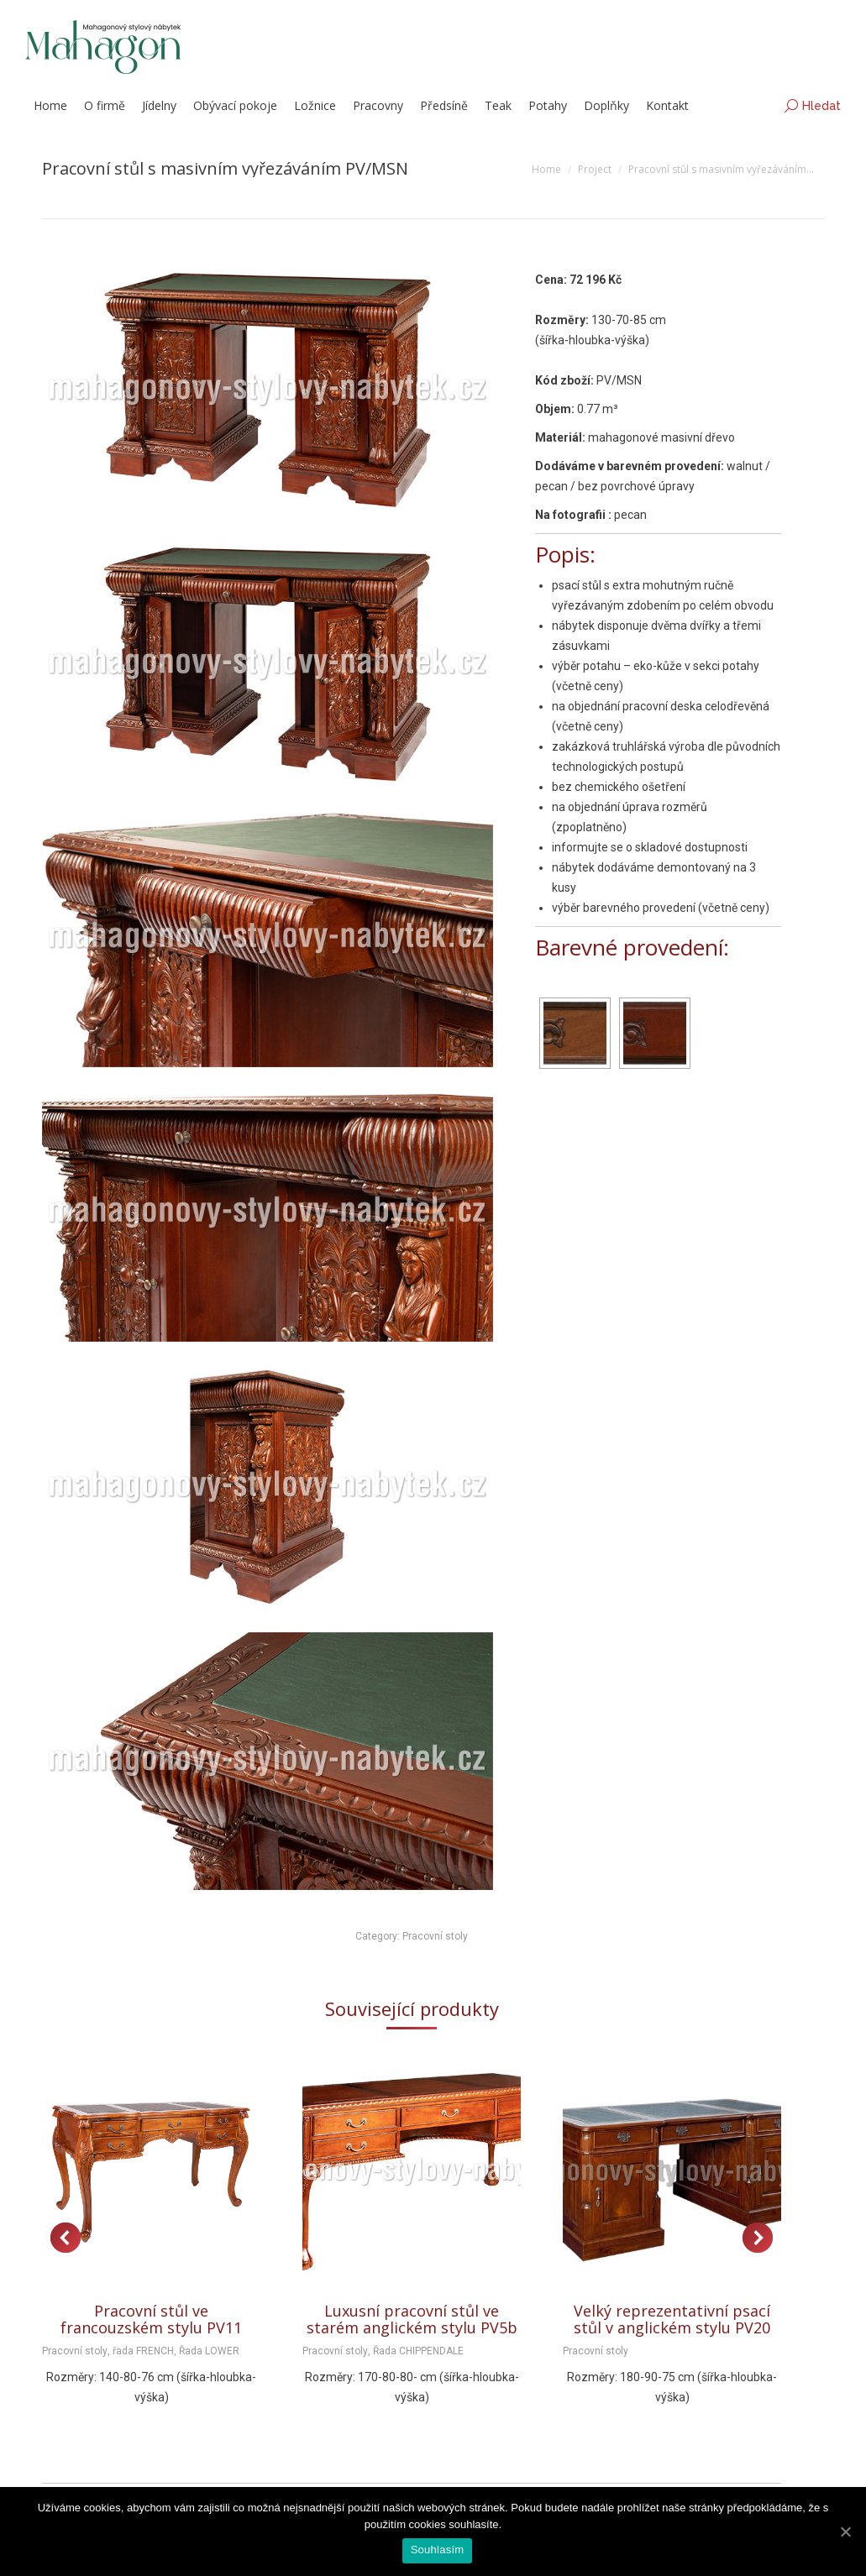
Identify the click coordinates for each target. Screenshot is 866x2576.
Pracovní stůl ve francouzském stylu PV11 (151, 2319)
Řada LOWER (209, 2351)
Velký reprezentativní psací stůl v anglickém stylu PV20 (672, 2319)
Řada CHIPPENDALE (418, 2351)
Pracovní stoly (435, 1936)
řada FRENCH (143, 2351)
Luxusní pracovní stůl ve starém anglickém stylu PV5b (412, 2319)
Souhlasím (437, 2549)
